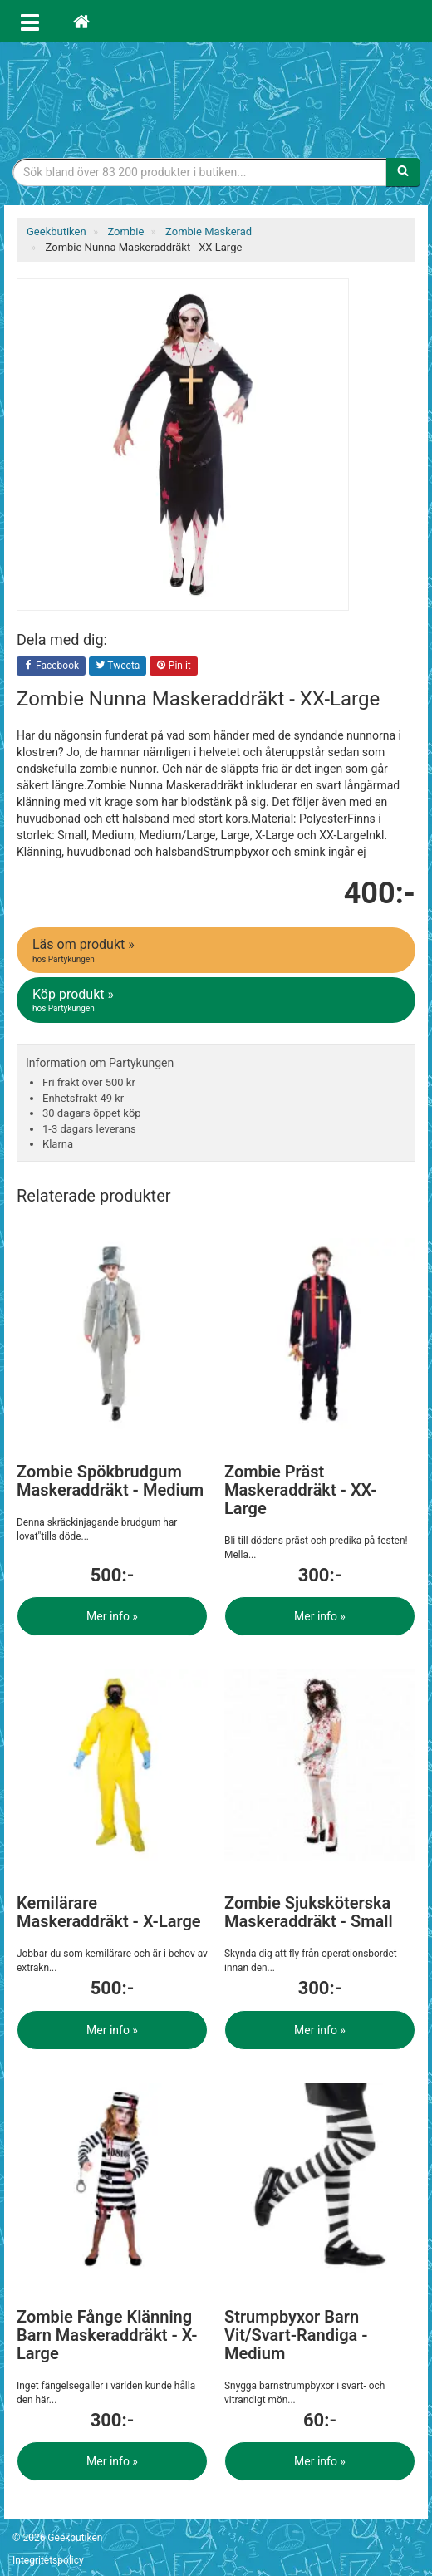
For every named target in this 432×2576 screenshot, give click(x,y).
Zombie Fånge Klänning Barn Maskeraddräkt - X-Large (107, 2335)
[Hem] (81, 21)
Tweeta (118, 666)
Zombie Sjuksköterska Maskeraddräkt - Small (308, 1912)
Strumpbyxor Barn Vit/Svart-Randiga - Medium (296, 2335)
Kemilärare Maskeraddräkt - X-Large (109, 1912)
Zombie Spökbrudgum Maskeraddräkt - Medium (110, 1481)
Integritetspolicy (48, 2560)
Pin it (173, 666)
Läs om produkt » (217, 951)
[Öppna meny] (29, 21)
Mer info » (112, 1616)
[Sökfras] (199, 172)
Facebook (51, 666)
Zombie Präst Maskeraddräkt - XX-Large (300, 1490)
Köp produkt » (217, 1000)
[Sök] (403, 172)
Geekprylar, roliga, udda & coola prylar (216, 95)
